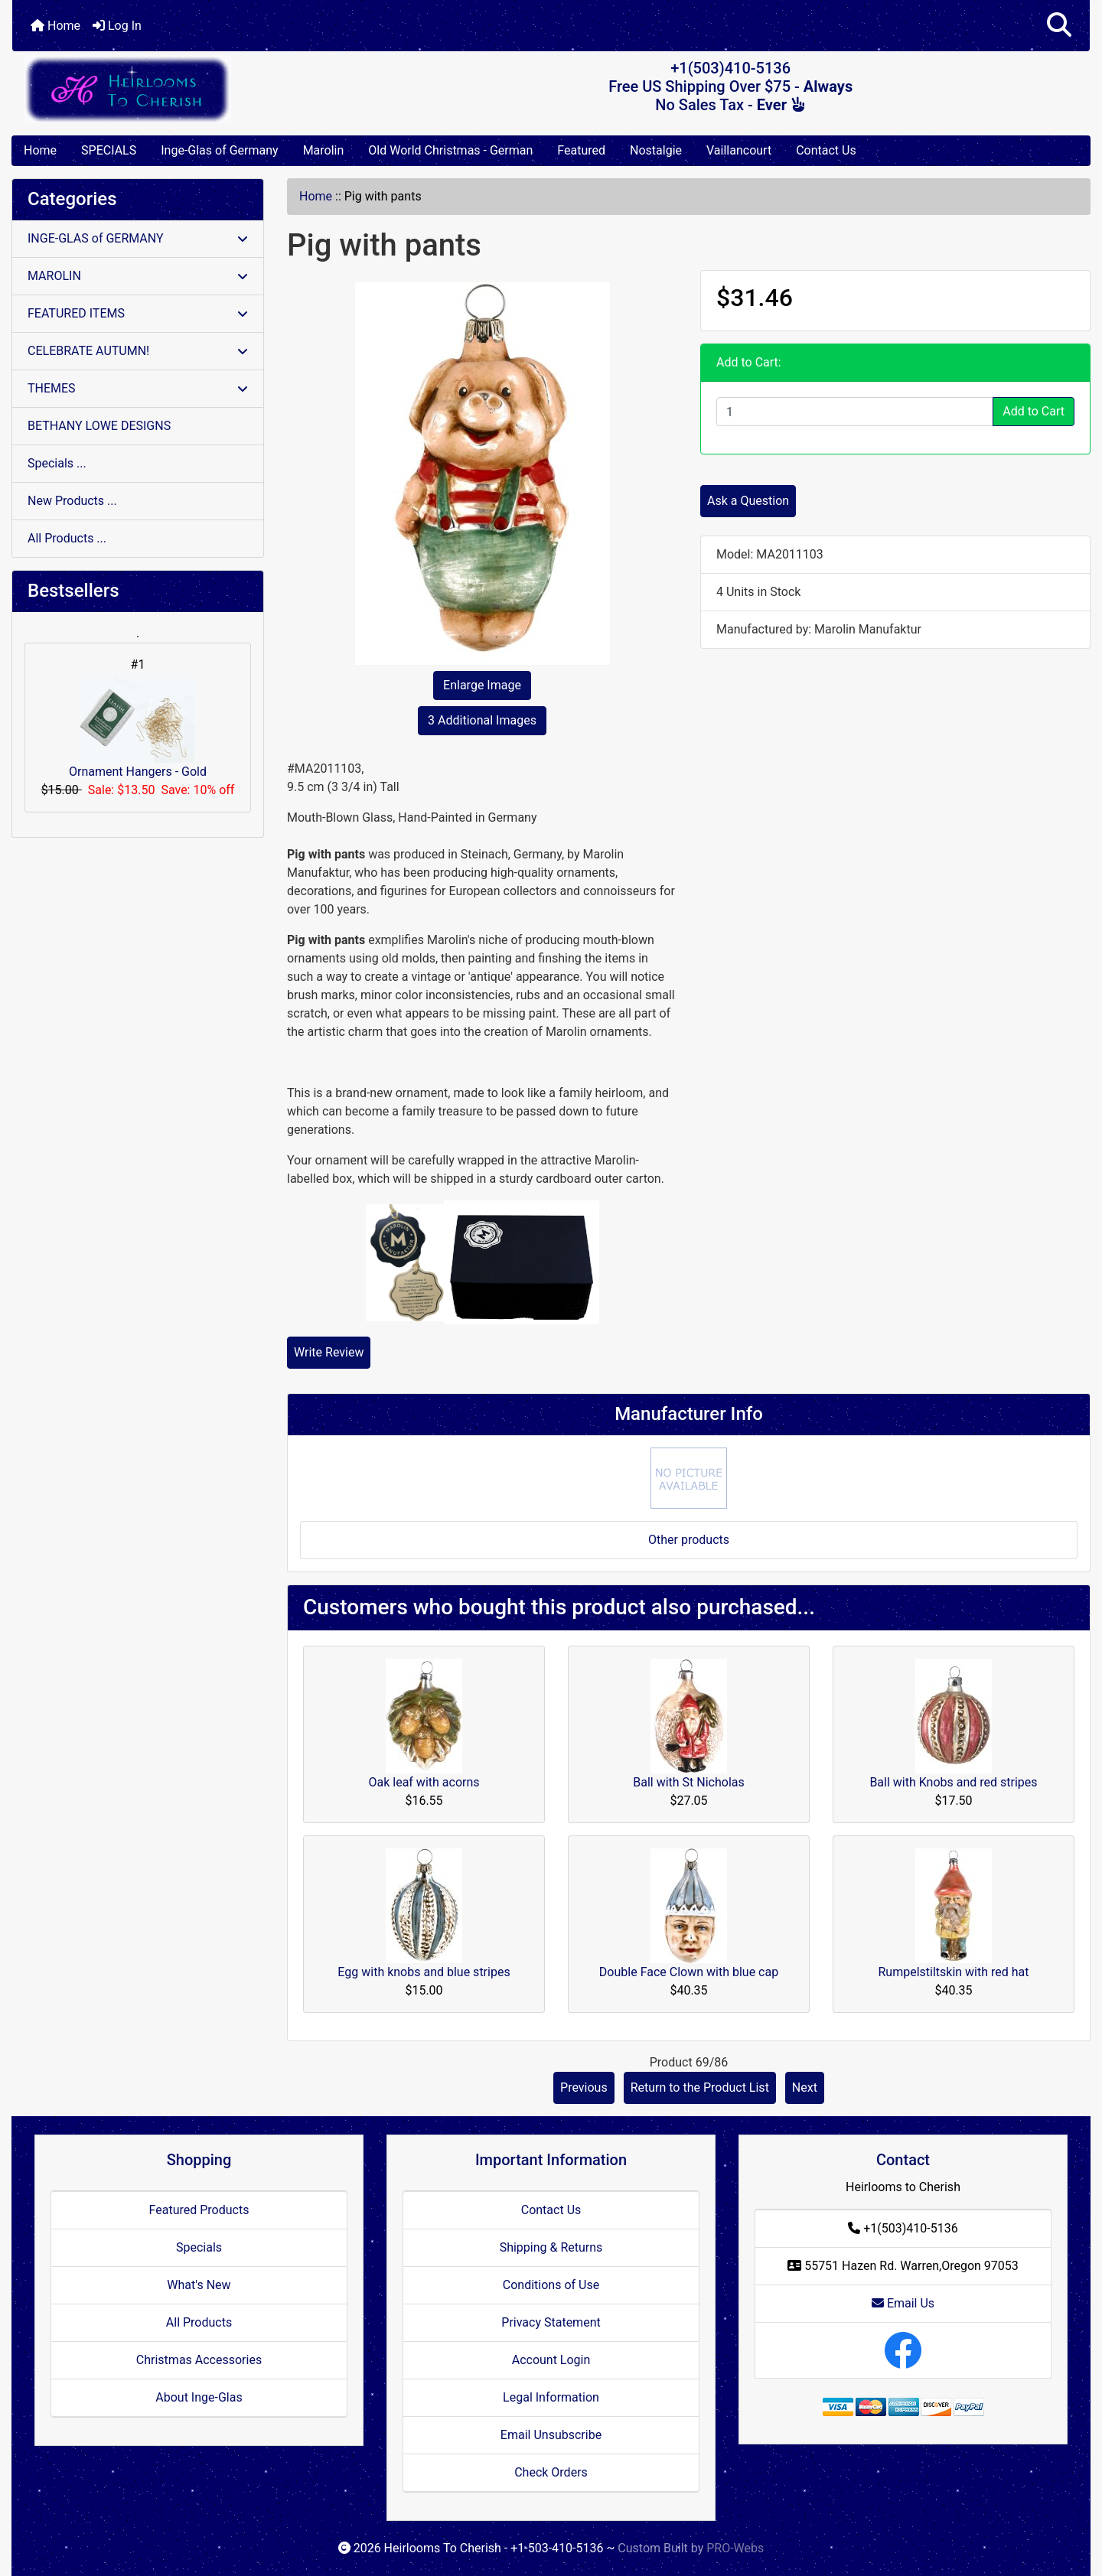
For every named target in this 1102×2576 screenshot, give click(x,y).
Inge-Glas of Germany (219, 150)
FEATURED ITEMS (138, 313)
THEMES (138, 388)
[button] (1059, 25)
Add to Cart (1034, 411)
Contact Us (826, 150)
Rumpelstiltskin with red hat (953, 1972)
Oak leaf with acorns (423, 1782)
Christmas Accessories (199, 2360)
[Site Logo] (192, 89)
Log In (117, 25)
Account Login (551, 2360)
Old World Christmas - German (450, 150)
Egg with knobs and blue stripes (423, 1972)
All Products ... (67, 538)
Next (804, 2087)
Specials (199, 2247)
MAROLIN (138, 276)
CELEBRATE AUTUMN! (138, 351)
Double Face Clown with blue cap (688, 1972)
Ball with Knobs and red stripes (953, 1782)
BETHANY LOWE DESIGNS (99, 425)
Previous (584, 2087)
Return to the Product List (700, 2087)
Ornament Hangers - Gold (138, 726)
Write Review (329, 1352)
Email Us (903, 2303)
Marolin (323, 150)
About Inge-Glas (198, 2397)
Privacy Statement (550, 2322)
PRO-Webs (735, 2548)
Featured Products (199, 2210)
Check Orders (551, 2472)
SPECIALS (108, 150)
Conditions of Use (551, 2285)
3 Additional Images (482, 720)
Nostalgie (656, 150)
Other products (688, 1539)
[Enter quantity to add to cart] (854, 411)
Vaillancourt (738, 150)
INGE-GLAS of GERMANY (138, 238)
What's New (198, 2285)
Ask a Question (748, 500)
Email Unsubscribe (551, 2435)
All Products (199, 2322)
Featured (581, 150)
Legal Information (551, 2397)
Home (55, 25)
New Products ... (72, 500)
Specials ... (57, 463)
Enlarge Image (482, 685)
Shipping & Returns (551, 2247)
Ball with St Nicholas (689, 1782)
